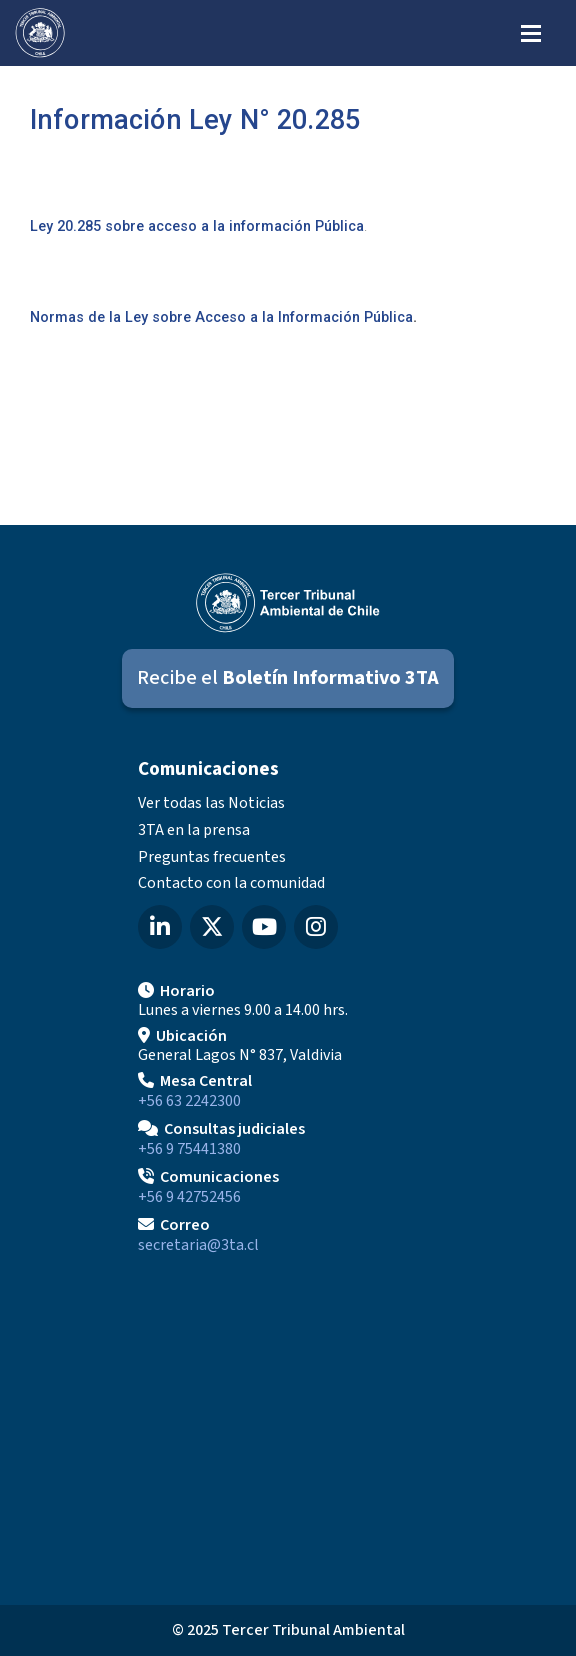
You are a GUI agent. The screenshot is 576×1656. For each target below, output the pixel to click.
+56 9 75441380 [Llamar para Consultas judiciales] (189, 1149)
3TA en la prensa (194, 830)
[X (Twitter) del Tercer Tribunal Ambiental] (212, 927)
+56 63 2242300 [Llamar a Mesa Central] (189, 1101)
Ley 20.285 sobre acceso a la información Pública (197, 226)
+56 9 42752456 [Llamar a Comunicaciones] (189, 1197)
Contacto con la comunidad (231, 883)
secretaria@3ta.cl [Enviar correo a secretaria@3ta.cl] (198, 1245)
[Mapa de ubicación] (288, 1422)
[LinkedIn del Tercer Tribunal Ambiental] (160, 927)
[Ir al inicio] (40, 33)
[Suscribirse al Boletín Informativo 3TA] (288, 678)
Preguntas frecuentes (212, 857)
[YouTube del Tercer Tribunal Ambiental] (264, 927)
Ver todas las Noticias (211, 803)
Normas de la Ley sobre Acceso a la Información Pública (221, 317)
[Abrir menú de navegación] (531, 31)
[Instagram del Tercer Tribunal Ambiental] (316, 927)
